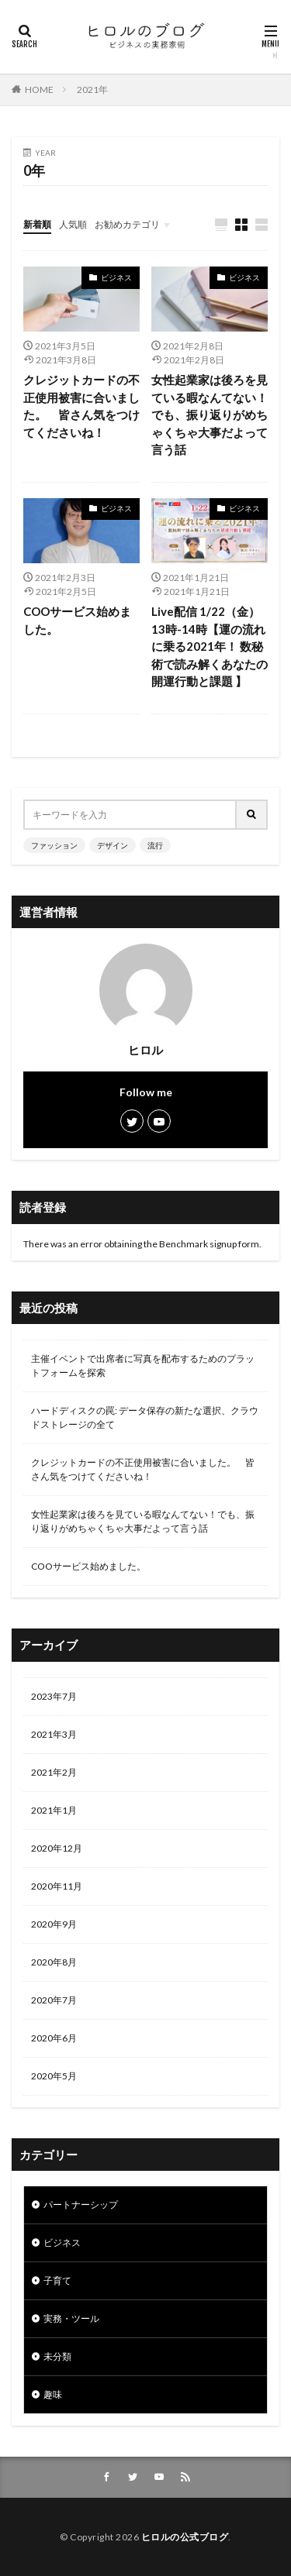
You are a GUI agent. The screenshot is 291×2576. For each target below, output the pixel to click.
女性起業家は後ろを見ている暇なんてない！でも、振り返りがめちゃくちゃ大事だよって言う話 (209, 414)
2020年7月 (54, 2000)
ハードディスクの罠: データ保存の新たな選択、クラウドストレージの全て (144, 1417)
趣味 (52, 2394)
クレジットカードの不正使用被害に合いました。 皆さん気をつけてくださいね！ (81, 406)
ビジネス (116, 277)
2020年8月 (54, 1962)
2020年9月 (54, 1924)
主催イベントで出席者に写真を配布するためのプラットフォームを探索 (143, 1365)
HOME (39, 89)
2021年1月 (54, 1810)
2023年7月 (54, 1696)
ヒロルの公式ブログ (185, 2537)
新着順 (37, 224)
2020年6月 (54, 2038)
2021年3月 (54, 1734)
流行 (155, 845)
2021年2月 (54, 1772)
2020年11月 (56, 1886)
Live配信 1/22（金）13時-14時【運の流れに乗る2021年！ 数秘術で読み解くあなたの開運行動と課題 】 (209, 646)
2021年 (92, 89)
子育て (57, 2280)
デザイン (112, 845)
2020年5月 (54, 2076)
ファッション (54, 845)
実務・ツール (71, 2318)
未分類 (57, 2356)
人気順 (73, 224)
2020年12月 (56, 1848)
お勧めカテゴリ (127, 224)
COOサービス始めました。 (77, 620)
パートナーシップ (80, 2204)
